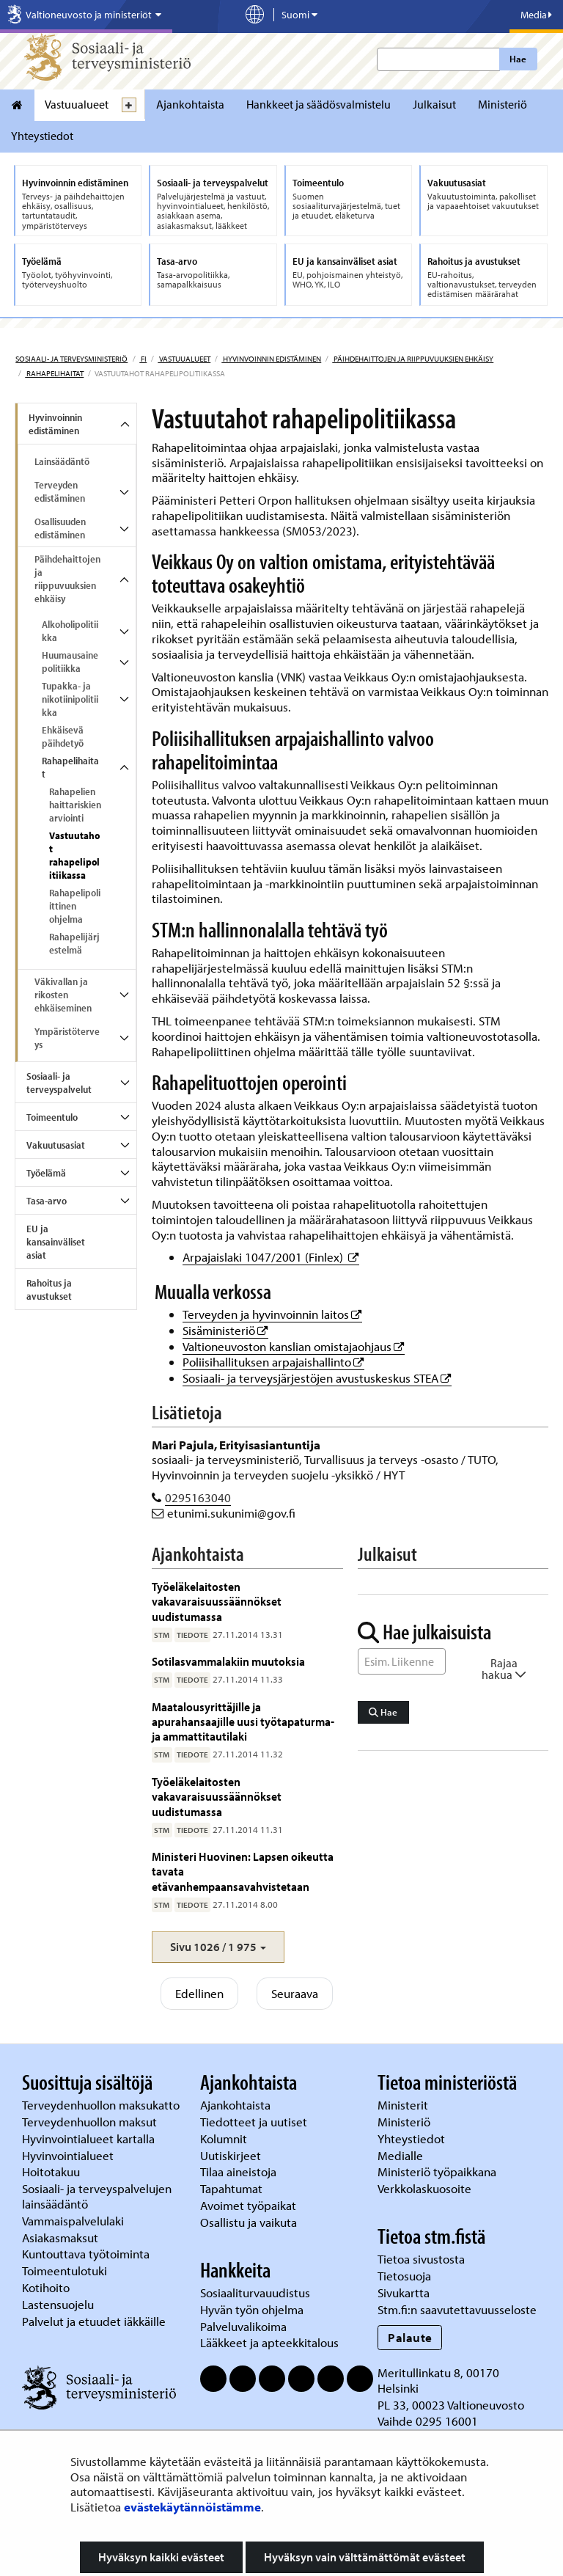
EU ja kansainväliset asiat (55, 1242)
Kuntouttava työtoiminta (86, 2253)
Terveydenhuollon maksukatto (102, 2104)
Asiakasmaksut (60, 2237)
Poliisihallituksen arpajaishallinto (273, 1361)
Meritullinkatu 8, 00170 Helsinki (438, 2380)
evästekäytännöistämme (192, 2506)
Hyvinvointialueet (69, 2155)
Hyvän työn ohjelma (251, 2309)
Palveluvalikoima (243, 2326)
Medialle (402, 2155)
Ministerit (404, 2104)
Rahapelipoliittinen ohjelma (74, 906)
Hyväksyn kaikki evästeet (161, 2557)
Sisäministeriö (225, 1330)
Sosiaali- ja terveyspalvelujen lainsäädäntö (97, 2196)
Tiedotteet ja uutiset (255, 2121)
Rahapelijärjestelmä (74, 943)
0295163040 (198, 1497)
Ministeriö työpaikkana (438, 2171)
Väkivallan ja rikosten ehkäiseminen (63, 994)
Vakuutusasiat (55, 1145)
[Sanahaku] (402, 1661)
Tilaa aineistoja (238, 2171)
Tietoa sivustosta (421, 2258)
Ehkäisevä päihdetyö (63, 736)
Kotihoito (46, 2287)
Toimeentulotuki (66, 2270)
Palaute (410, 2337)
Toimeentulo (52, 1117)
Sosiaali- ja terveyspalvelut (59, 1082)
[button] (218, 1947)
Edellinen (199, 1993)
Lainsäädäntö (61, 461)
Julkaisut (434, 104)
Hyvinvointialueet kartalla (90, 2138)
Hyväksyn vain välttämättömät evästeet (365, 2557)
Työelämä (46, 1172)
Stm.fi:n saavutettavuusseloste (457, 2309)
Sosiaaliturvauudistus (255, 2292)
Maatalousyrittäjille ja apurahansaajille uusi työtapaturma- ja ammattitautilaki (243, 1721)
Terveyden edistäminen (59, 491)
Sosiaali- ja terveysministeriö (71, 359)
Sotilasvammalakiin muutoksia (228, 1661)
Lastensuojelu (59, 2304)
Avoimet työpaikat (248, 2205)
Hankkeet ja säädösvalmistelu (318, 104)
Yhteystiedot (42, 135)
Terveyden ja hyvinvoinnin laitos (272, 1314)
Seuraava (294, 1993)
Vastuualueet (76, 104)
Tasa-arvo (46, 1200)
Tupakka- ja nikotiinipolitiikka (70, 699)
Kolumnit (225, 2138)
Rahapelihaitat (54, 373)
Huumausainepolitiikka (70, 661)
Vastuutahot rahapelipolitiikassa (74, 855)
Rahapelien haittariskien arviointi (75, 804)
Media (536, 14)
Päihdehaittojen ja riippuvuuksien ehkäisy (412, 359)
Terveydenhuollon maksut (91, 2121)
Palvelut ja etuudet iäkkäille (94, 2321)
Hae (517, 59)
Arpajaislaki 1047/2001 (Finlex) (271, 1257)
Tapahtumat (231, 2188)
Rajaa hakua (504, 1668)
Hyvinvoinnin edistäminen (271, 359)
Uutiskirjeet (232, 2155)
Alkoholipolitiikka (70, 631)
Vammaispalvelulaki (74, 2220)
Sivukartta (404, 2292)
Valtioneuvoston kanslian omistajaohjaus (294, 1346)
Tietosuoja (404, 2275)
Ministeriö (502, 104)
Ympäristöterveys (67, 1038)
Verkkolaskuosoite (426, 2188)
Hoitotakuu (52, 2171)
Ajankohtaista (190, 104)
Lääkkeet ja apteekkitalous (269, 2342)
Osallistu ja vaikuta (248, 2222)
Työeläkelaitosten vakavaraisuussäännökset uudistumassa (217, 1601)
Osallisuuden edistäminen (60, 528)
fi (143, 359)
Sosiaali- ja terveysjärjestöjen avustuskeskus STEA (317, 1378)
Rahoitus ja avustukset (49, 1289)
